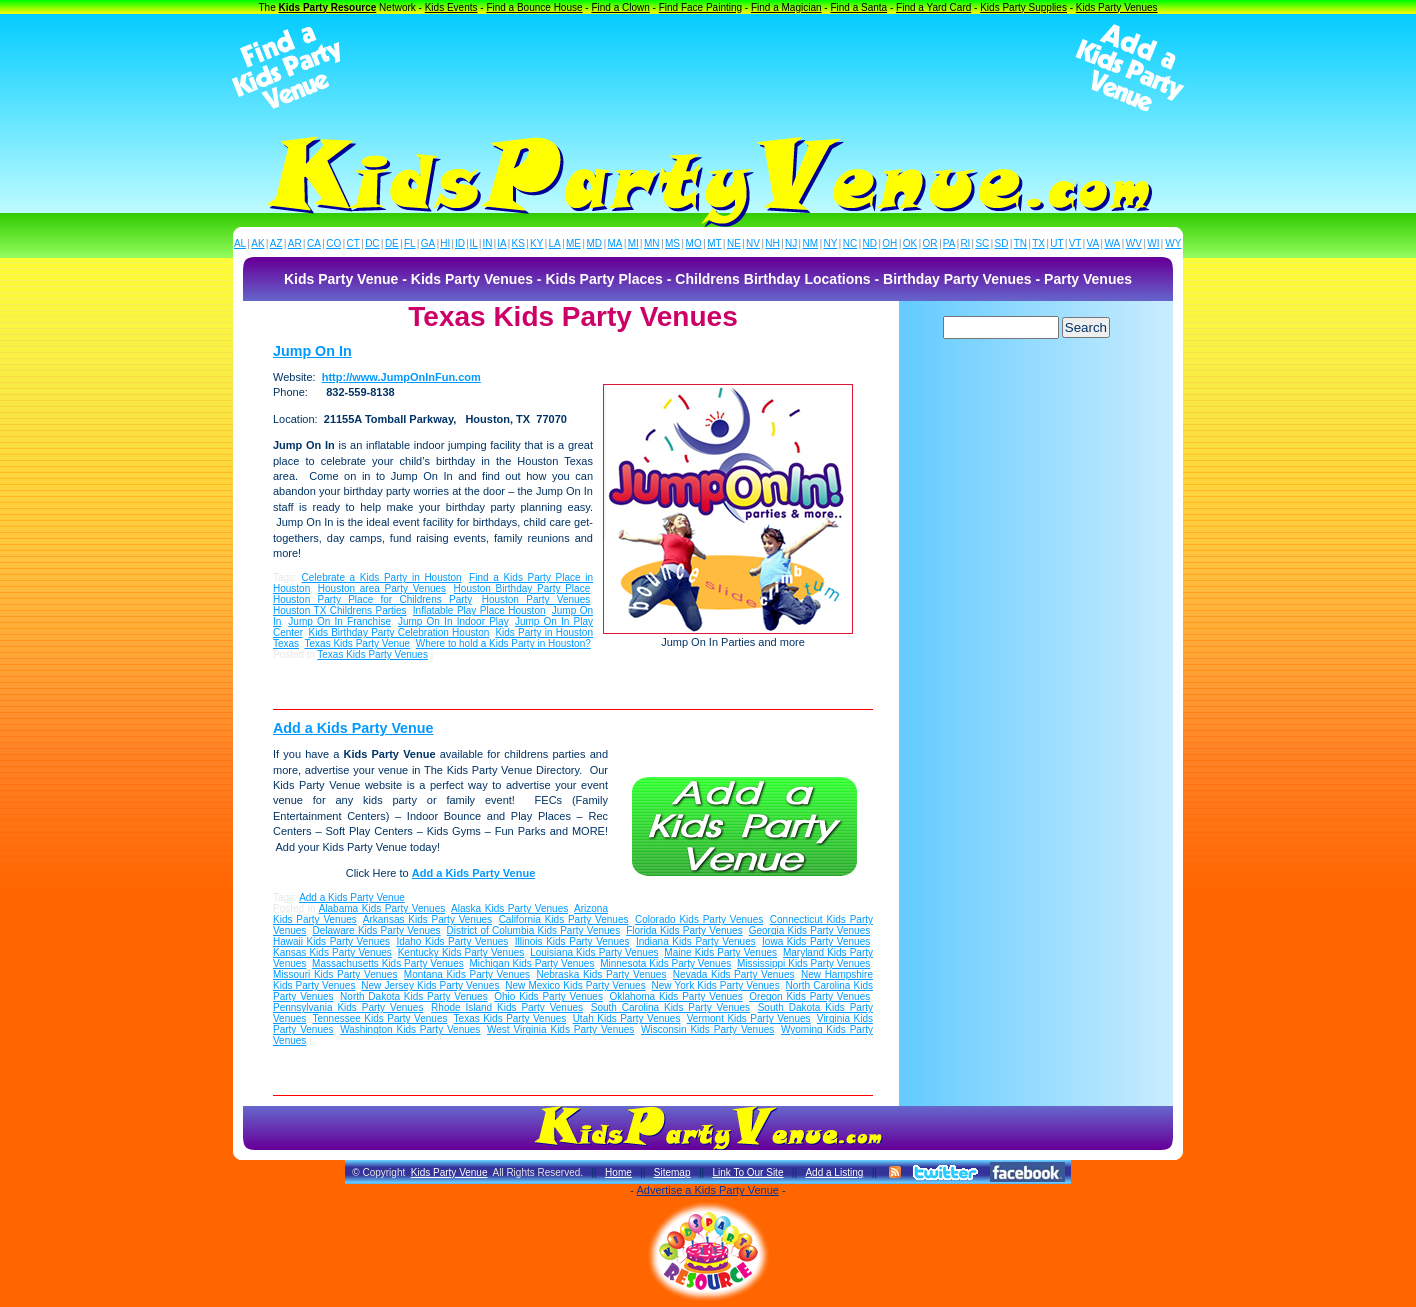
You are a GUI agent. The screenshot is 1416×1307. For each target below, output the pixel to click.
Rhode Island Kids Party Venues (507, 1007)
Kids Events (451, 7)
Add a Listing (834, 1172)
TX (1038, 243)
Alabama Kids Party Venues (382, 908)
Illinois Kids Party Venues (572, 941)
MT (714, 243)
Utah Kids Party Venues (627, 1018)
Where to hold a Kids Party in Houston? (503, 643)
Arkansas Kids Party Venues (427, 919)
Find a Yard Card (933, 7)
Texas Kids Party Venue (358, 643)
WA (1113, 243)
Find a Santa (858, 7)
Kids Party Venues (1117, 7)
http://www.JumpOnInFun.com (401, 377)
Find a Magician (786, 7)
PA (949, 243)
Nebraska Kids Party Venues (601, 974)
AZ (276, 243)
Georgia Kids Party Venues (810, 930)
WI (1153, 243)
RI (965, 243)
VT (1075, 243)
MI (633, 243)
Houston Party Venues (536, 599)
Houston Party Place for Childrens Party (372, 599)
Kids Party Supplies (1023, 7)
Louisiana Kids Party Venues (594, 952)
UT (1056, 243)
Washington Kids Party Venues (410, 1029)
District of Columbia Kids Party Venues (534, 930)
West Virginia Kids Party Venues (560, 1029)
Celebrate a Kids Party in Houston (382, 577)
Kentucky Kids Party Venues (461, 952)
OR (930, 243)
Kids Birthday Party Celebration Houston (399, 632)
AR (295, 243)
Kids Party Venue (449, 1172)
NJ (791, 243)
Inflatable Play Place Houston (479, 610)
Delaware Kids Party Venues (376, 930)
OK (910, 243)
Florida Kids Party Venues (684, 930)
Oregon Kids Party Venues (809, 996)
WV (1134, 243)
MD (595, 243)
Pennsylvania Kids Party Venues (348, 1007)
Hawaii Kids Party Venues (331, 941)
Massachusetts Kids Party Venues (388, 963)
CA (314, 243)
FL (410, 243)
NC (850, 243)
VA (1093, 243)
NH (772, 243)
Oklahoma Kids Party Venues (676, 996)
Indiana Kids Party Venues (696, 941)
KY (536, 243)
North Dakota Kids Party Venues (414, 996)
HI (445, 243)
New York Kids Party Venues (716, 985)
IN (487, 243)
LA (555, 243)
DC (372, 243)
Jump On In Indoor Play (453, 621)
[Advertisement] (708, 68)
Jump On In (312, 351)
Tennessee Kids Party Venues (379, 1018)
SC (982, 243)
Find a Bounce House (534, 7)
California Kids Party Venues (564, 919)
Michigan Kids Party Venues (531, 963)
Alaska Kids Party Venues (509, 908)
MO (694, 243)
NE (734, 243)
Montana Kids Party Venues (467, 974)
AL (240, 243)
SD (1002, 243)
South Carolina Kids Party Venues (670, 1007)
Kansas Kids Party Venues (332, 952)
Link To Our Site (747, 1172)
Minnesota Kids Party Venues (665, 963)
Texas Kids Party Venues (372, 654)
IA (501, 243)
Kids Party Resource (328, 7)
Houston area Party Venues (382, 588)
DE (392, 243)
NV (753, 243)
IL (474, 243)
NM (811, 243)
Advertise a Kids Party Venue (707, 1190)
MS (672, 243)
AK (257, 243)
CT (353, 243)
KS (518, 243)
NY (830, 243)
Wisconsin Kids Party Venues (707, 1029)
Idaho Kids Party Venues (452, 941)
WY (1173, 243)
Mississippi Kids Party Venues (803, 963)
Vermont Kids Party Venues (749, 1018)
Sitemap (672, 1172)
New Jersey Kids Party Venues (430, 985)
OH (889, 243)
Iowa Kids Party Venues (816, 941)
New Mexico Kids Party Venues (575, 985)
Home (618, 1172)
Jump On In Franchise (339, 621)
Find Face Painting (700, 7)
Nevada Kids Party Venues (734, 974)
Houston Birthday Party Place (522, 588)
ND (870, 243)
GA (428, 243)
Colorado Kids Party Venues (699, 919)
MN (652, 243)
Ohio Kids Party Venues (548, 996)
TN (1020, 243)
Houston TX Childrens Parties (340, 610)
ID (460, 243)
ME (573, 243)
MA (615, 243)
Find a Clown (620, 7)
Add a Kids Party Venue (353, 728)
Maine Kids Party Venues (720, 952)
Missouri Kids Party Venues (335, 974)
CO (333, 243)
